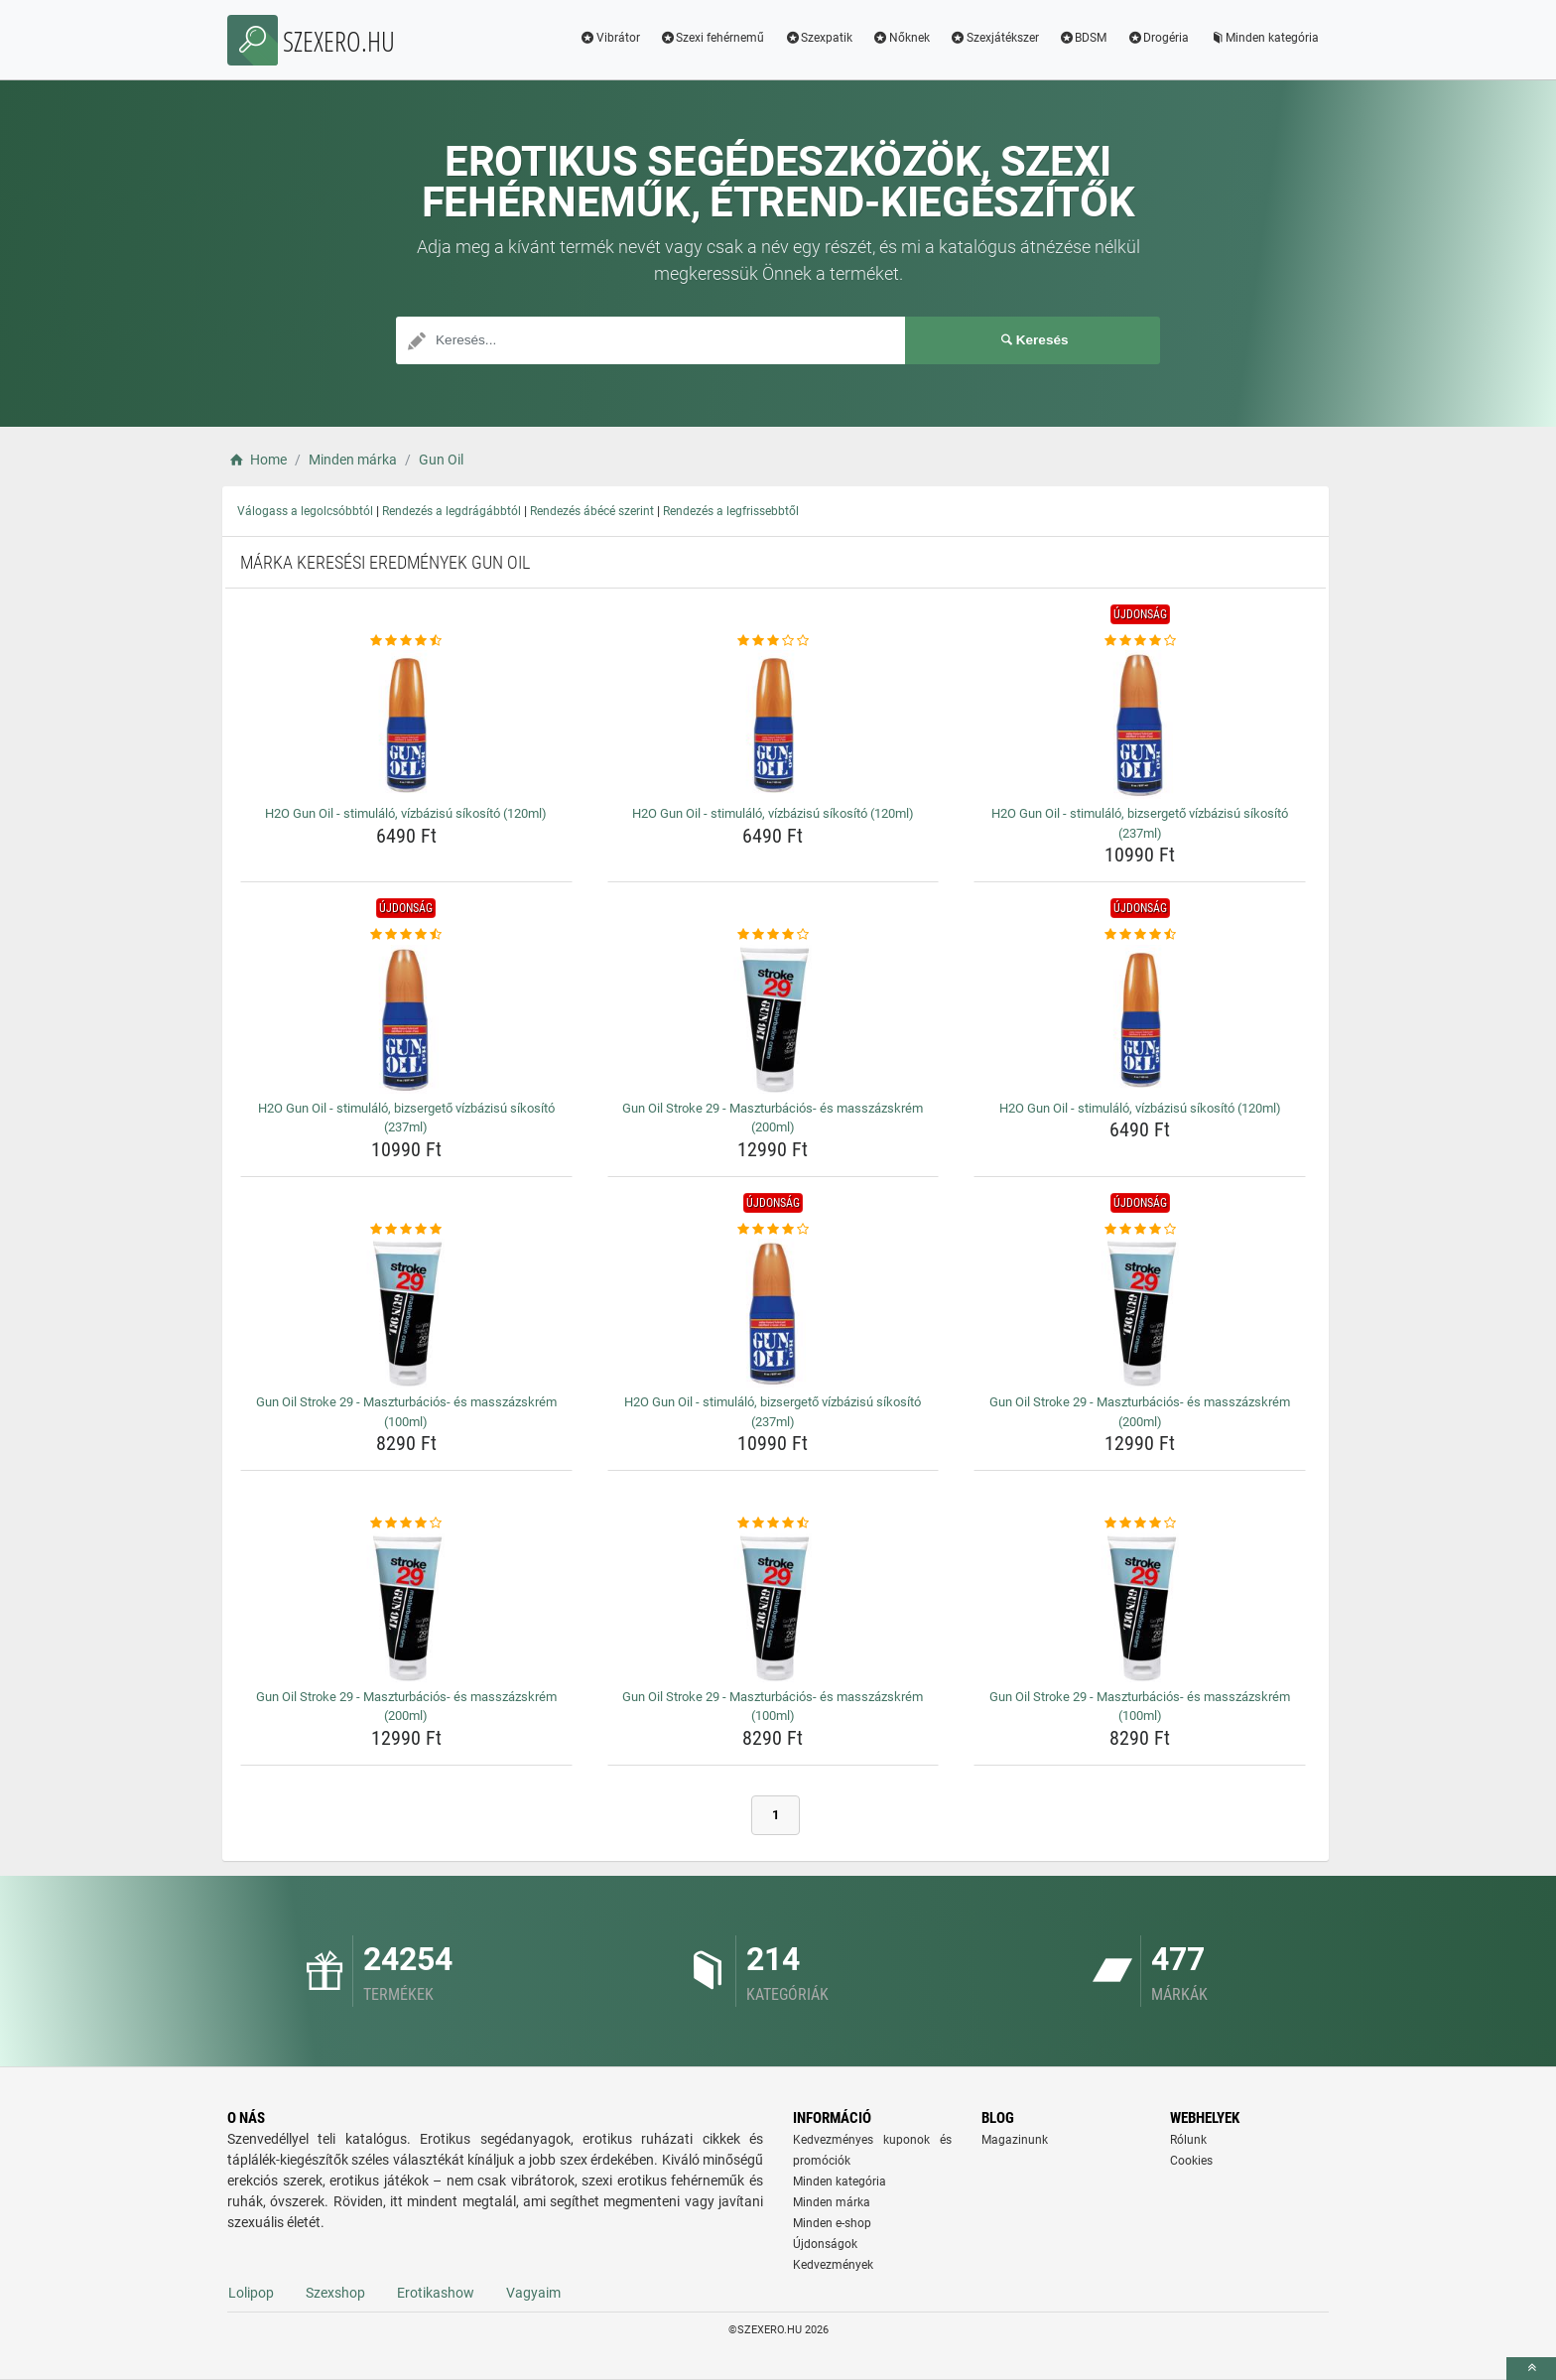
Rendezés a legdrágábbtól (451, 511)
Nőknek (901, 38)
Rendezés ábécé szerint (592, 511)
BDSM (1083, 38)
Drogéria (1157, 38)
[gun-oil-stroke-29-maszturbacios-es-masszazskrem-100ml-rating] (406, 1230)
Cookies (1191, 2161)
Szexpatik (818, 38)
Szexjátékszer (994, 38)
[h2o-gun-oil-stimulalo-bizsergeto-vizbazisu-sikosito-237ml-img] (1139, 724)
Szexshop (335, 2293)
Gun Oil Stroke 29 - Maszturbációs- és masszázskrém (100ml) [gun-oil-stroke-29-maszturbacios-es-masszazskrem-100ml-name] (406, 1411)
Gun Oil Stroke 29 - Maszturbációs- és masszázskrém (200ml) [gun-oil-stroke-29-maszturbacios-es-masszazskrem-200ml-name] (772, 1118)
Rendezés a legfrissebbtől (731, 511)
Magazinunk (1014, 2140)
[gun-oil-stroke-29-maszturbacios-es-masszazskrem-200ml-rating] (773, 935)
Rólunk (1188, 2140)
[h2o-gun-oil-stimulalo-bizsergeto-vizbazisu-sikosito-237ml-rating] (1139, 641)
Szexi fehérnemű (712, 38)
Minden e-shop (832, 2223)
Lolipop (251, 2293)
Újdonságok (825, 2244)
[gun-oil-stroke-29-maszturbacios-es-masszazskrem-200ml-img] (773, 1019)
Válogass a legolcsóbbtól (305, 511)
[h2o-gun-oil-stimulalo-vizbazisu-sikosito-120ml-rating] (406, 641)
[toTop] (1531, 2368)
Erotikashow (435, 2293)
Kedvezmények (833, 2265)
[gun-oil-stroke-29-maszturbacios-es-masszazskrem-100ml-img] (406, 1313)
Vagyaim (533, 2293)
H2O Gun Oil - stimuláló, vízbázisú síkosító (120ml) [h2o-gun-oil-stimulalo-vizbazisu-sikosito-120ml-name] (406, 813)
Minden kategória (1264, 38)
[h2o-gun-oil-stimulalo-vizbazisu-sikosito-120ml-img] (406, 724)
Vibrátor (610, 38)
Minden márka (831, 2202)
